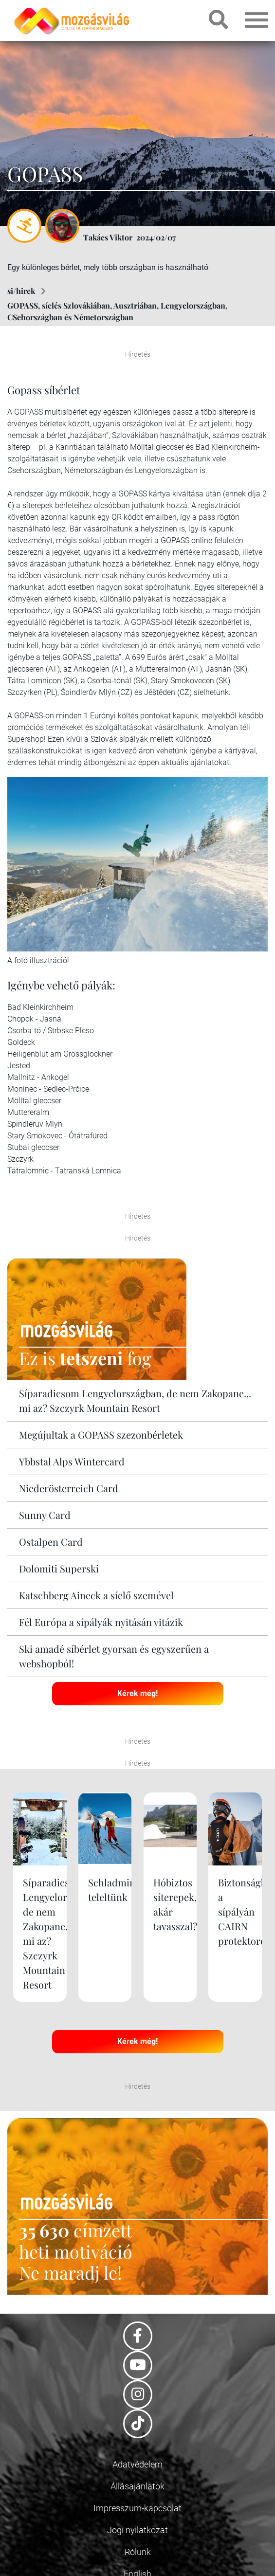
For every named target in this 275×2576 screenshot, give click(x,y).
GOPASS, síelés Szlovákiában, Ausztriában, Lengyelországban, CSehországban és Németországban (117, 311)
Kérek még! (137, 1693)
